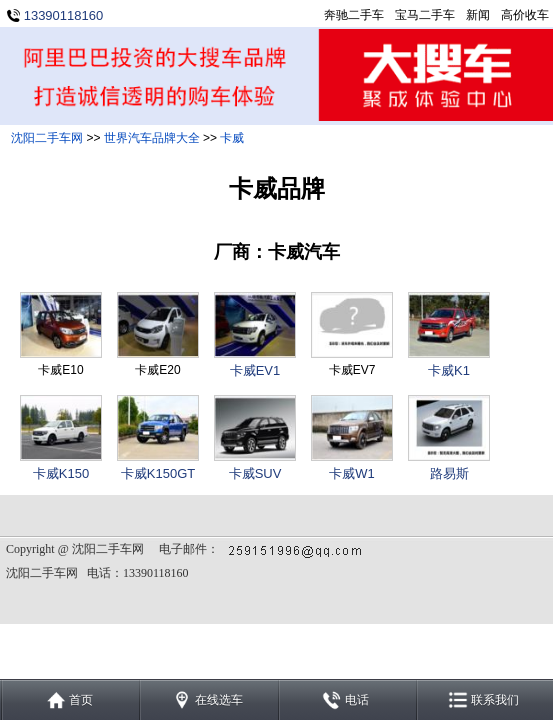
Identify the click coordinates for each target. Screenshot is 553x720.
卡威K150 (61, 473)
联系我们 (495, 700)
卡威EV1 (255, 370)
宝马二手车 (425, 15)
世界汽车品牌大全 (152, 138)
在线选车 (219, 700)
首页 (81, 700)
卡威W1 (352, 473)
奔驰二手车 (354, 15)
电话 (357, 700)
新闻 (478, 15)
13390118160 (64, 15)
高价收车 (525, 15)
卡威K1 (449, 370)
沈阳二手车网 (47, 138)
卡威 (232, 138)
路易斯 (449, 473)
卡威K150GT (158, 473)
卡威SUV (255, 473)
